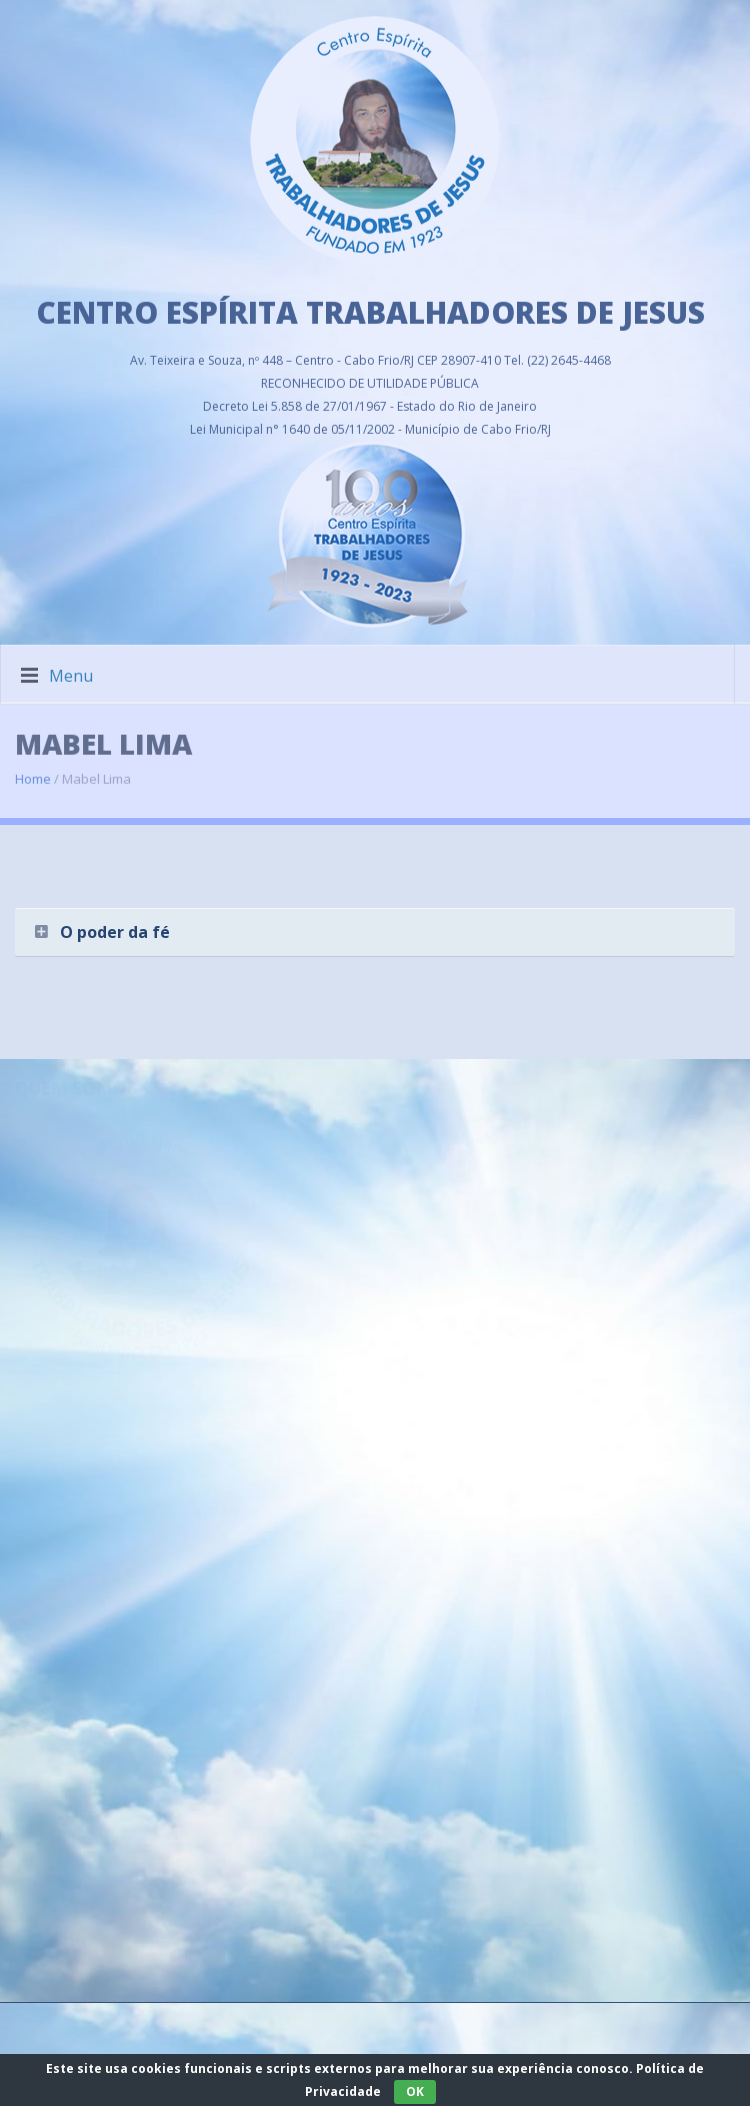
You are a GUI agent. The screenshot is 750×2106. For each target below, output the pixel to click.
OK (415, 2091)
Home (33, 768)
